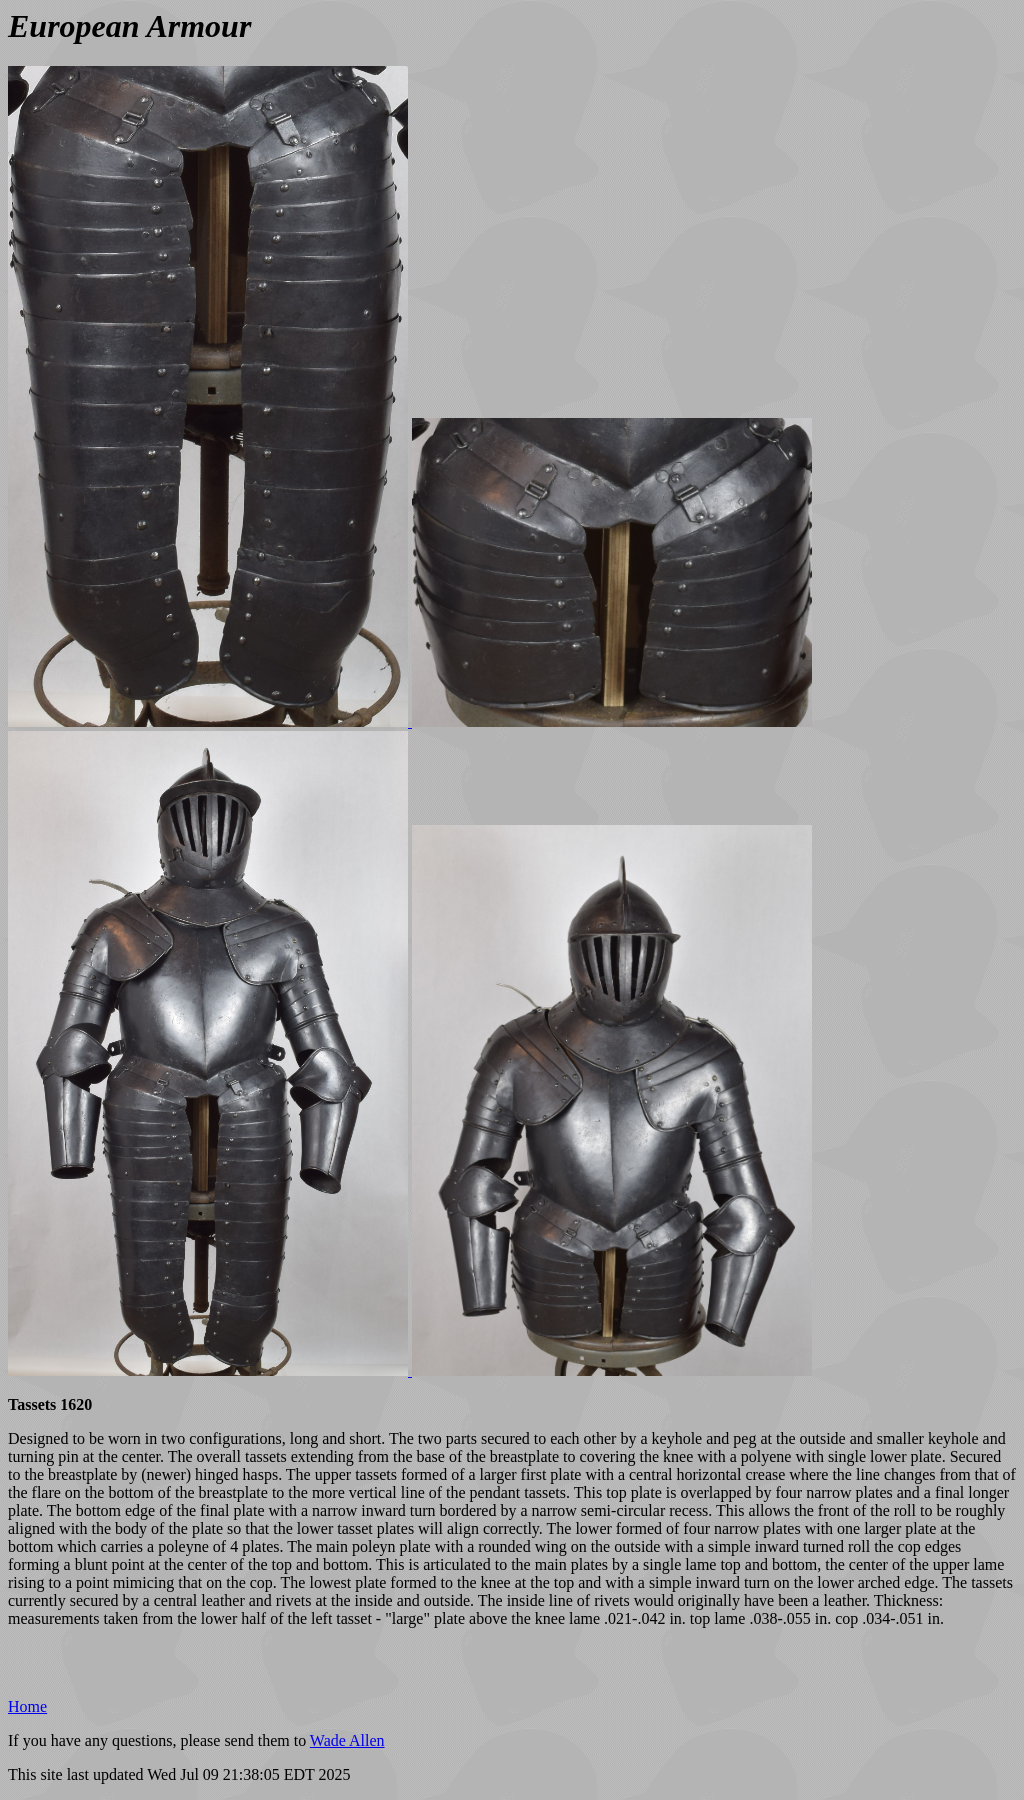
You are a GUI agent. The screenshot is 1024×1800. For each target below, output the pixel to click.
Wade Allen (347, 1740)
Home (27, 1706)
